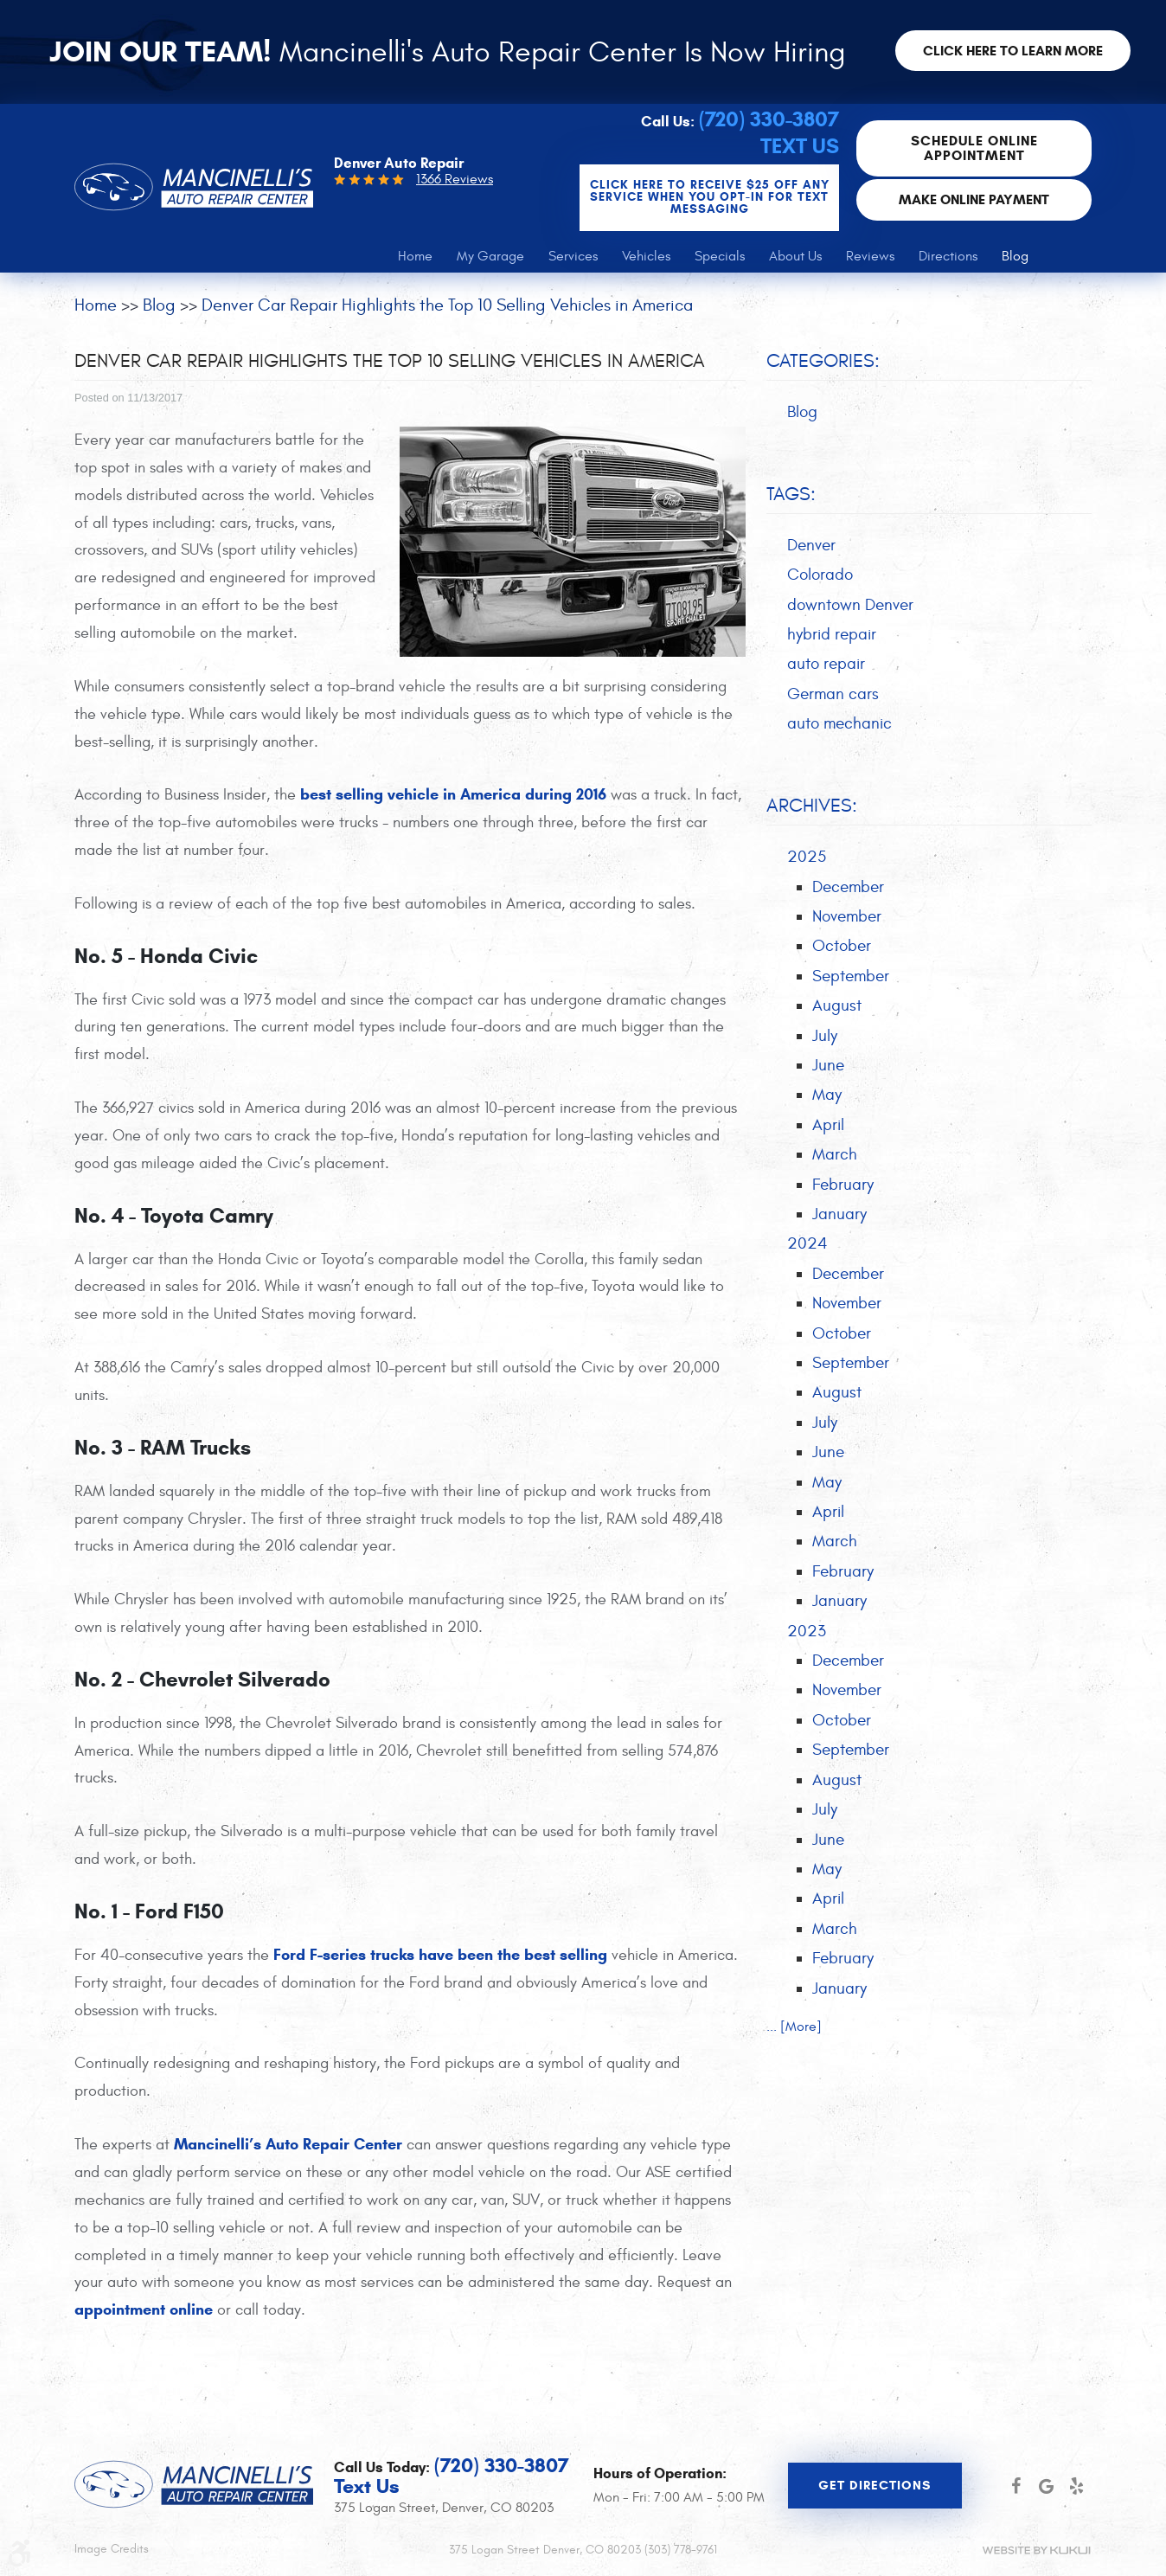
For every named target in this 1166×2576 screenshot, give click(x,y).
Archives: (811, 808)
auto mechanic (839, 726)
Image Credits (111, 2549)
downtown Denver (850, 606)
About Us (795, 258)
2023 (806, 1636)
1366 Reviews (454, 181)
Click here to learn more (1014, 50)
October (841, 949)
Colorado (820, 576)
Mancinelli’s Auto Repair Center (288, 2145)
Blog (1015, 258)
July (824, 1038)
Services (573, 258)
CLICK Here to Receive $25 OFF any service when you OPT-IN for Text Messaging (711, 198)
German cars (833, 696)
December (848, 889)
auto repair (826, 666)
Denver (811, 546)
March (834, 1157)
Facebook (1016, 2486)
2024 (807, 1247)
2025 (806, 859)
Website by (1036, 2550)
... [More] (794, 2033)
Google (1046, 2486)
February (843, 1188)
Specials (720, 258)
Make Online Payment (975, 200)
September (850, 978)
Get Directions (874, 2485)
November (846, 918)
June (828, 1068)
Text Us (801, 148)
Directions (948, 258)
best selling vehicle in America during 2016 (453, 796)
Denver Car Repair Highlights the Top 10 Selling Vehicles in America (447, 307)
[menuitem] (415, 257)
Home (415, 258)
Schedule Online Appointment (975, 149)
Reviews (870, 258)
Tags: (791, 496)
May (827, 1098)
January (839, 1218)
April (828, 1128)
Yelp (1076, 2486)
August (837, 1008)
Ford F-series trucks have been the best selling (440, 1956)
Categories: (823, 362)
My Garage (490, 258)
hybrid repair (831, 636)
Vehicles (646, 258)
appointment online (143, 2311)
